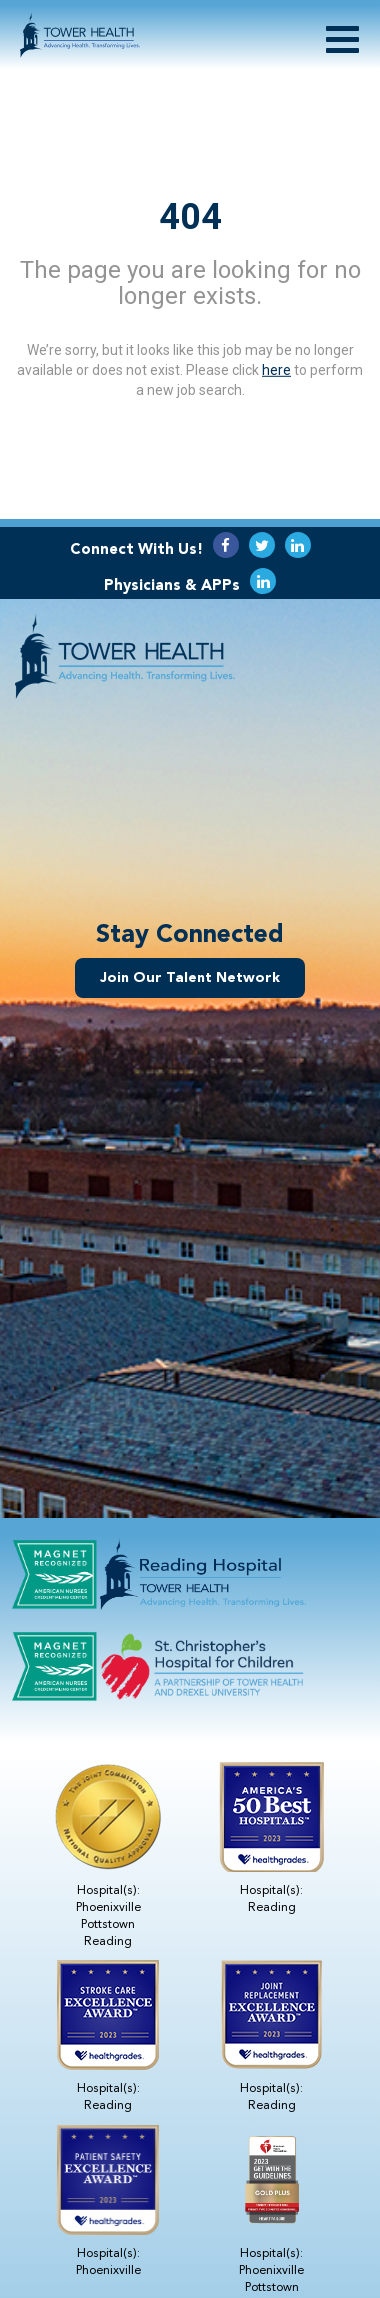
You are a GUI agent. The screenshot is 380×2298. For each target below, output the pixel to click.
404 (190, 216)
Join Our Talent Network (190, 977)
